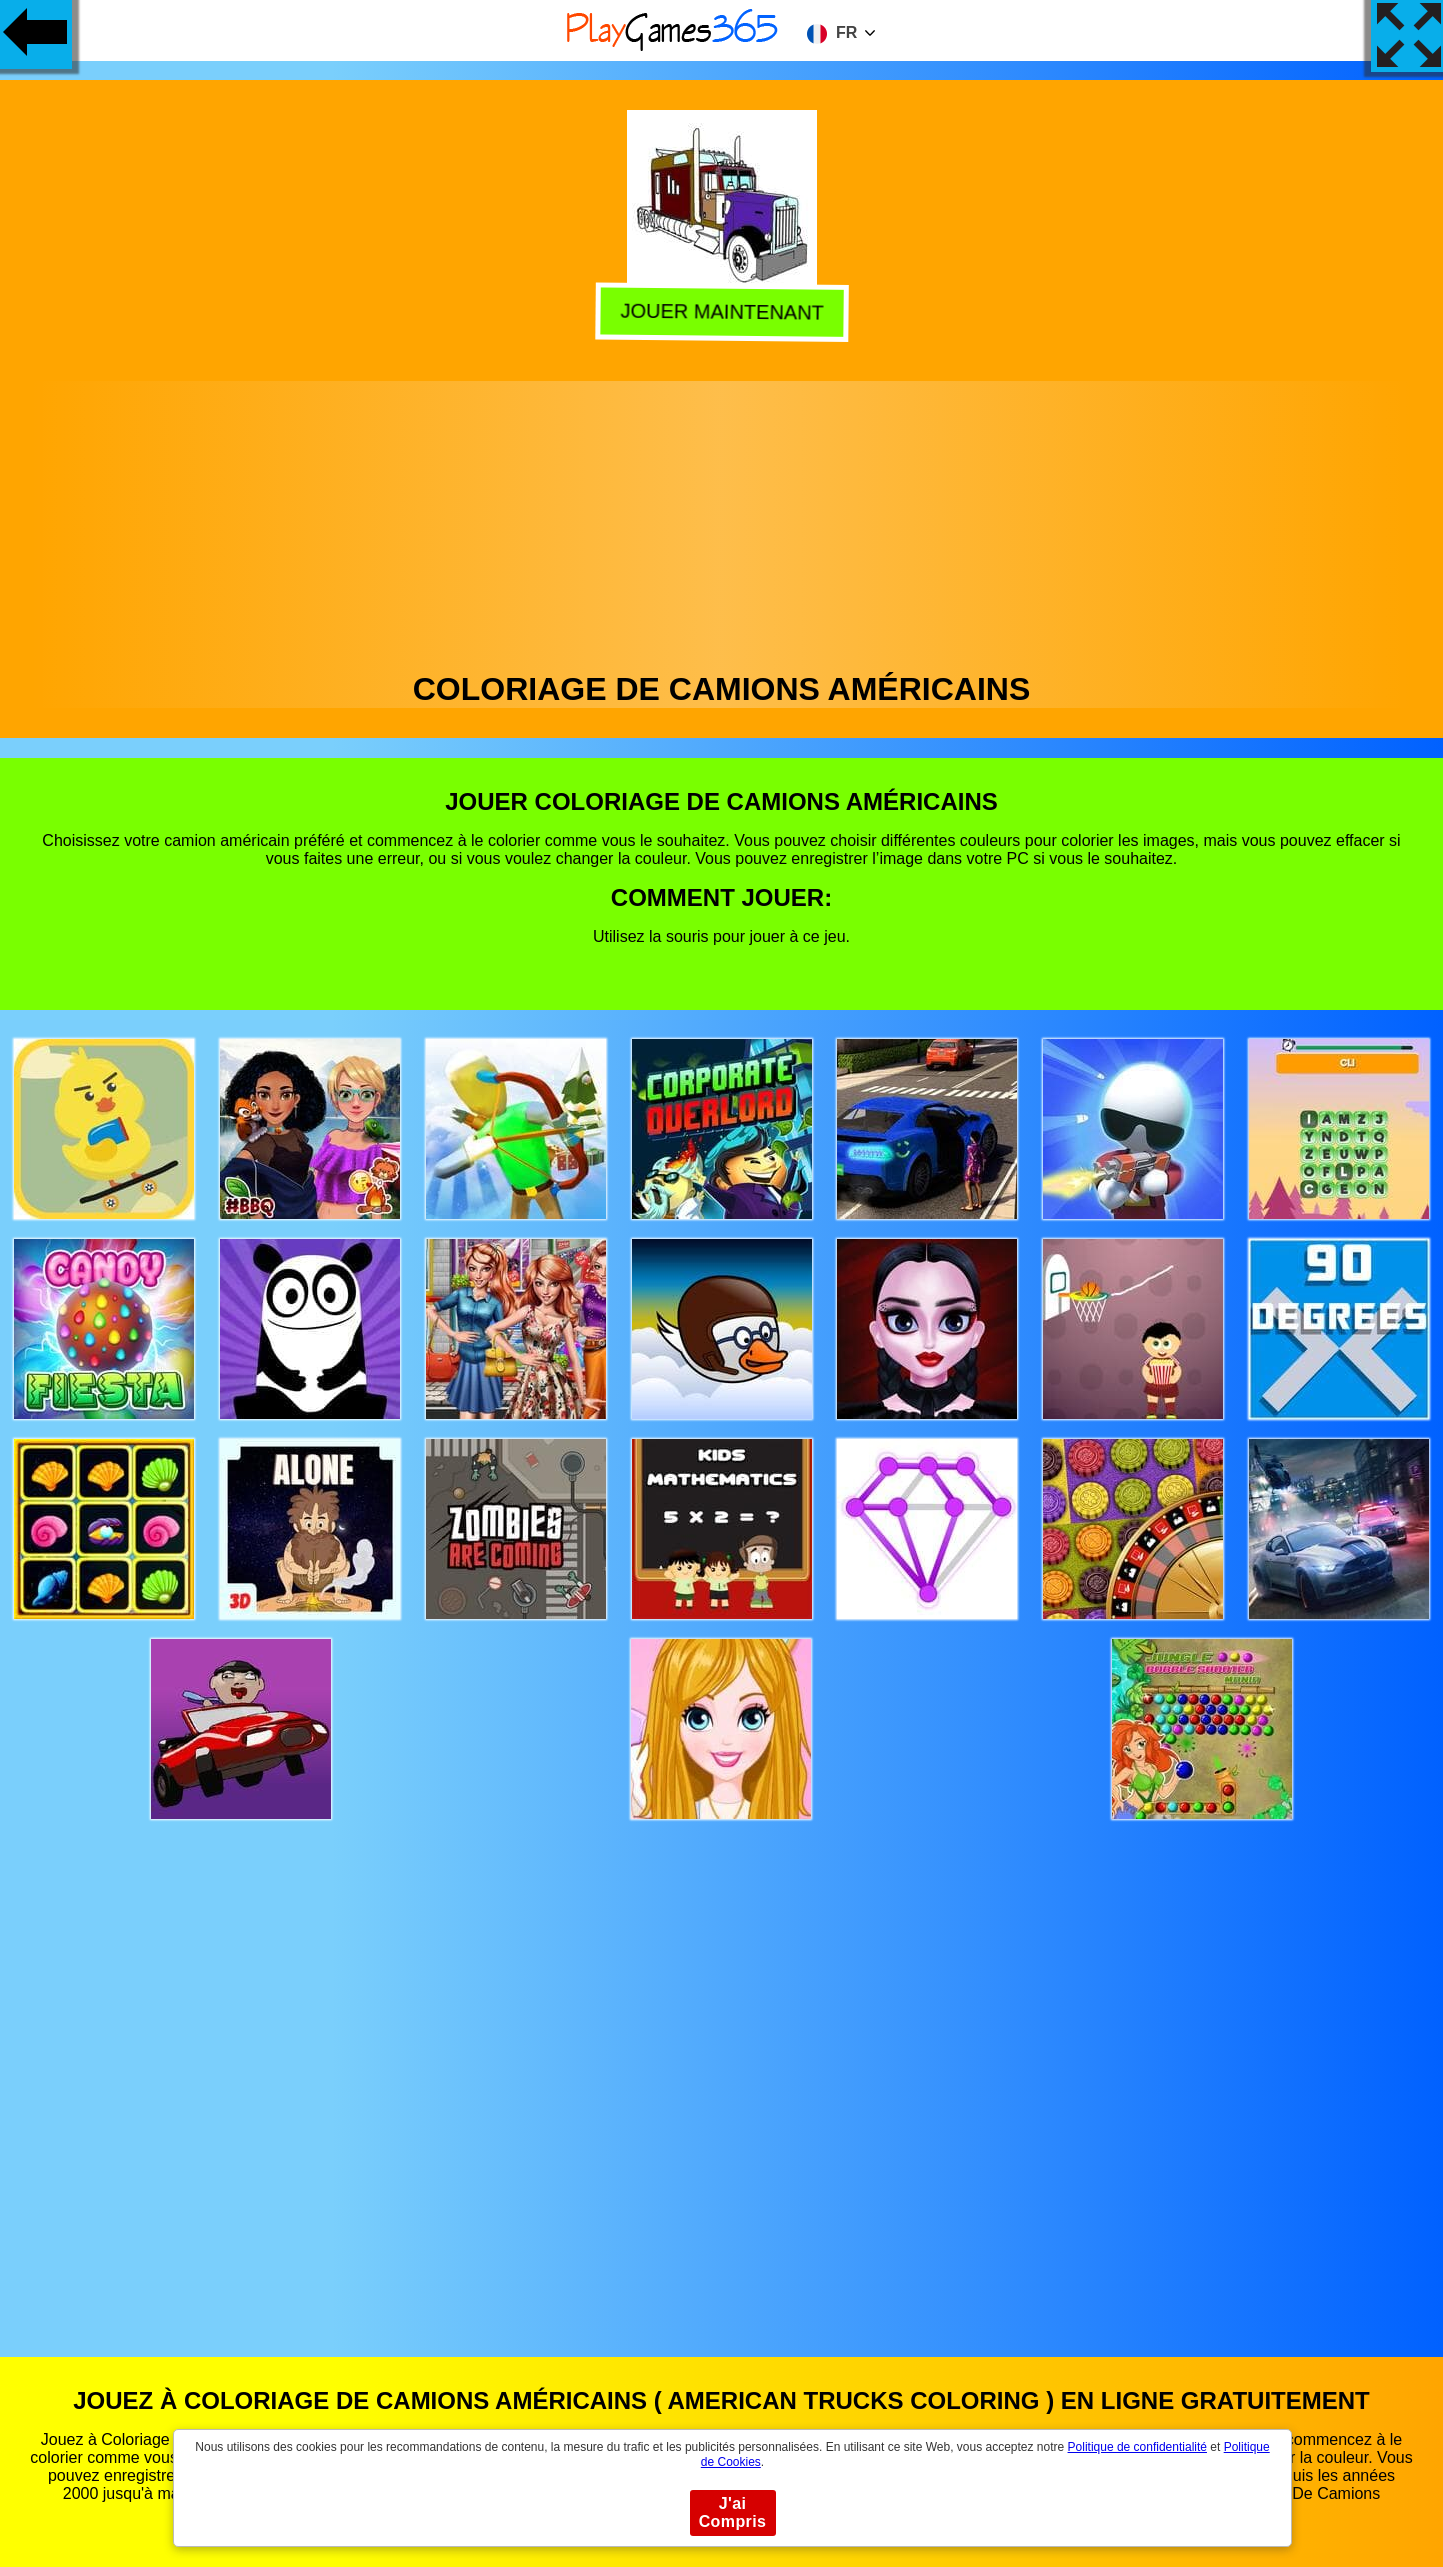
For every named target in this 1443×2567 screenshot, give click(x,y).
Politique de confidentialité (1137, 2447)
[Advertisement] (722, 521)
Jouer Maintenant (719, 311)
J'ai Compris (733, 2512)
